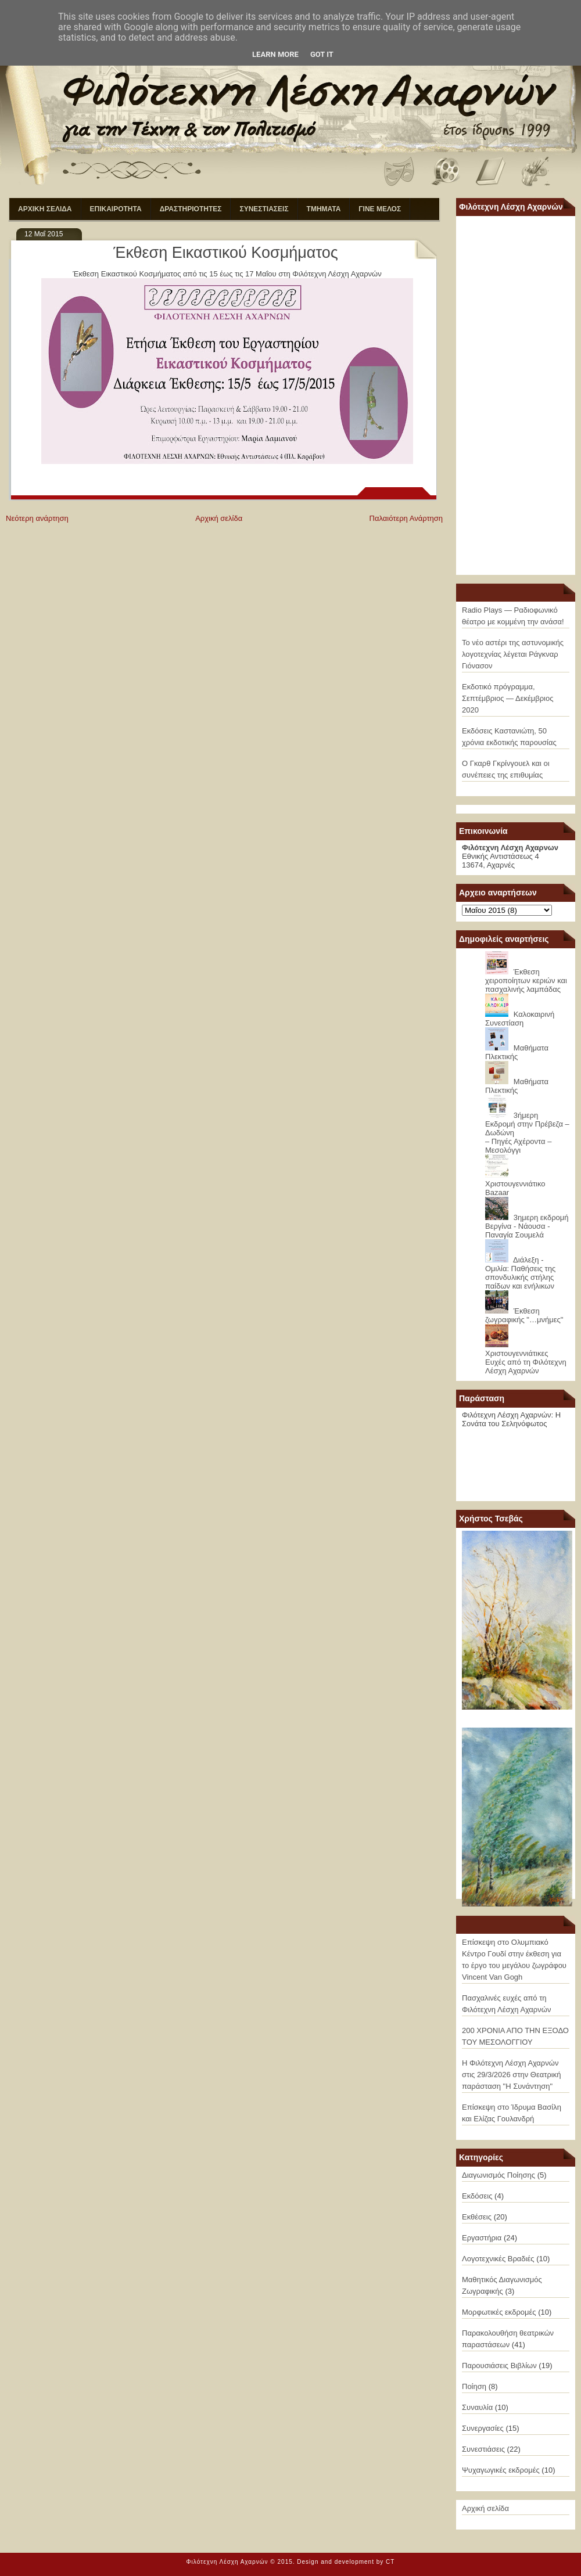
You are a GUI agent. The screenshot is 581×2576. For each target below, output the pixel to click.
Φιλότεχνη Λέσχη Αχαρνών (227, 2562)
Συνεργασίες (483, 2428)
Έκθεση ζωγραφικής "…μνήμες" (524, 1315)
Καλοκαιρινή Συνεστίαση (519, 1018)
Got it (321, 54)
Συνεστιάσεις (483, 2449)
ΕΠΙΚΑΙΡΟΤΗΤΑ (116, 209)
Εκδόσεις (477, 2196)
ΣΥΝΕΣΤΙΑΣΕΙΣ (263, 209)
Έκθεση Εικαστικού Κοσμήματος (225, 252)
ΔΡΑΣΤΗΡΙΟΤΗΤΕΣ (191, 209)
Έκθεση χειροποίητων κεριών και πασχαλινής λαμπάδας (526, 980)
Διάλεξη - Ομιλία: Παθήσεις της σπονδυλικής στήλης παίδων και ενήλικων (520, 1272)
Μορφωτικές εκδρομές (499, 2312)
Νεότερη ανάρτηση (37, 518)
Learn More (275, 54)
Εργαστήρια (481, 2237)
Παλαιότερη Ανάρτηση (406, 518)
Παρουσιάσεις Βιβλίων (499, 2365)
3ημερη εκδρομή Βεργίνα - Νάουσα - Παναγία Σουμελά (527, 1226)
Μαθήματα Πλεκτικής (516, 1052)
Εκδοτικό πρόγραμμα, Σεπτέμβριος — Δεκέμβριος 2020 (508, 698)
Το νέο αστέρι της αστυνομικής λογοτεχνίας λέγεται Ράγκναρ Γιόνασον (513, 654)
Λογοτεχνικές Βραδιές (498, 2258)
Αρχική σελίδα (218, 518)
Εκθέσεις (477, 2216)
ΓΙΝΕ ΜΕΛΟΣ (379, 209)
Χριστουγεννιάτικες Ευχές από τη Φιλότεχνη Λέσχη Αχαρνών (525, 1362)
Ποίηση (474, 2386)
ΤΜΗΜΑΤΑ (324, 209)
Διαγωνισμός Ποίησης (498, 2175)
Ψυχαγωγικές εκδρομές (501, 2470)
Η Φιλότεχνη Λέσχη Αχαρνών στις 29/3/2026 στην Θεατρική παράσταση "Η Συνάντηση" (511, 2075)
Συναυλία (477, 2407)
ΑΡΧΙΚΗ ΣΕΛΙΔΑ (45, 209)
